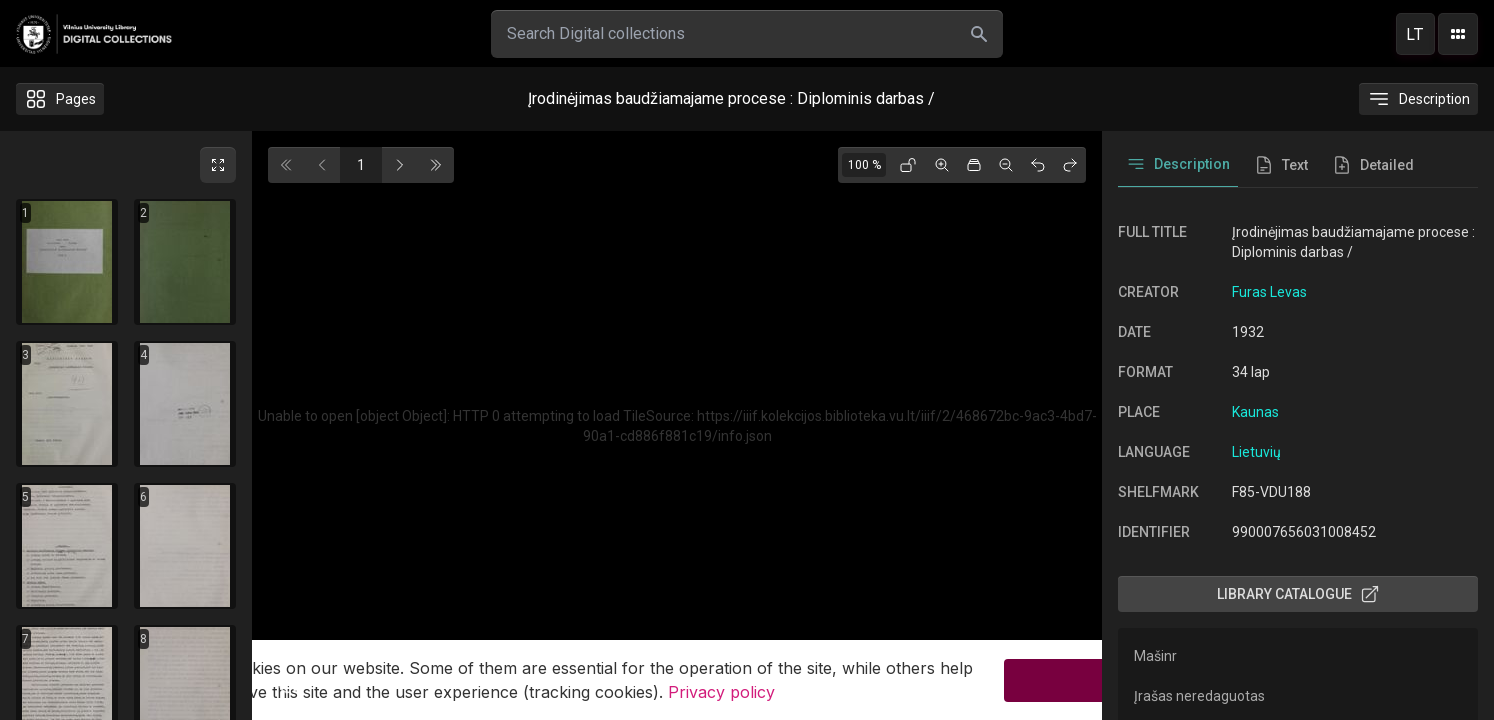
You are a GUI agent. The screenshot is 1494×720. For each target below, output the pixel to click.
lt (1415, 34)
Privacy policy (721, 695)
